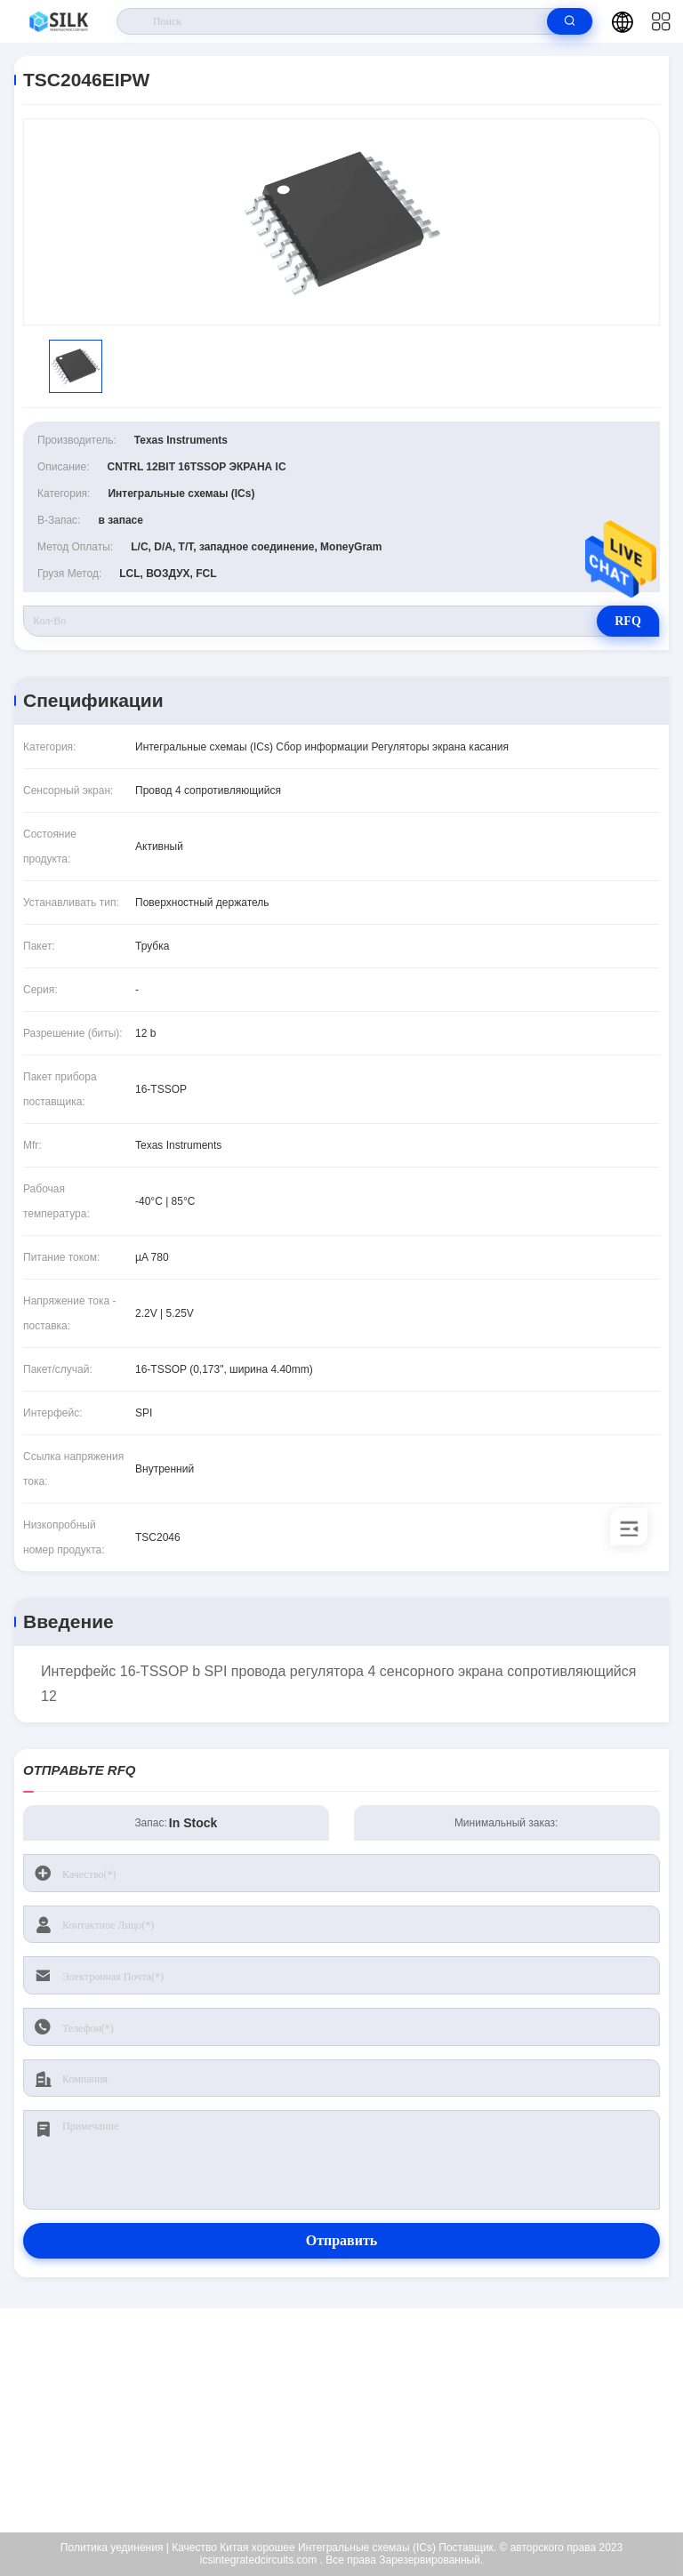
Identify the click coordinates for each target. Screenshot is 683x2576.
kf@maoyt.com (353, 2420)
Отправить (342, 2240)
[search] (569, 21)
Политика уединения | (114, 2547)
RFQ (628, 621)
